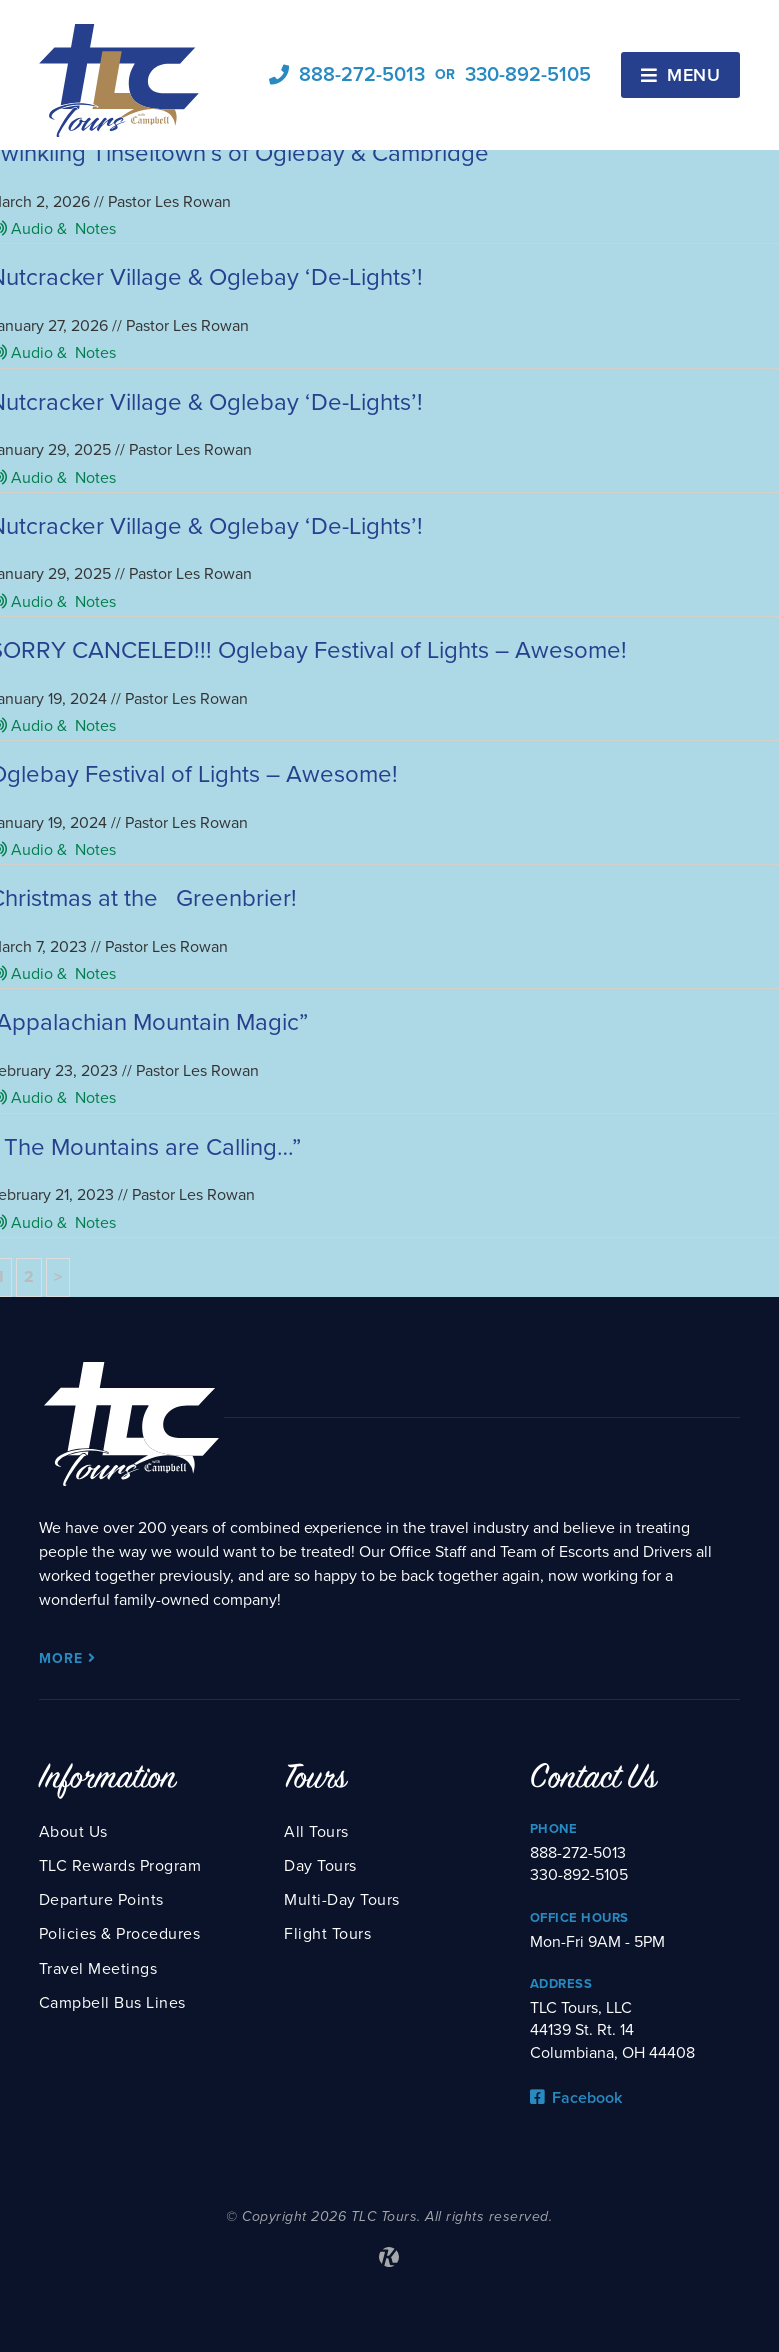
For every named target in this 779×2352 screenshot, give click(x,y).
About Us (73, 1832)
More (67, 1658)
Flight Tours (327, 1934)
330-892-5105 (528, 75)
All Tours (316, 1832)
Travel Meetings (98, 1969)
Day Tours (320, 1866)
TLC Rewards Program (120, 1866)
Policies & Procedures (120, 1934)
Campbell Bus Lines (112, 2003)
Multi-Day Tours (342, 1900)
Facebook (576, 2098)
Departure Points (101, 1900)
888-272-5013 (362, 75)
